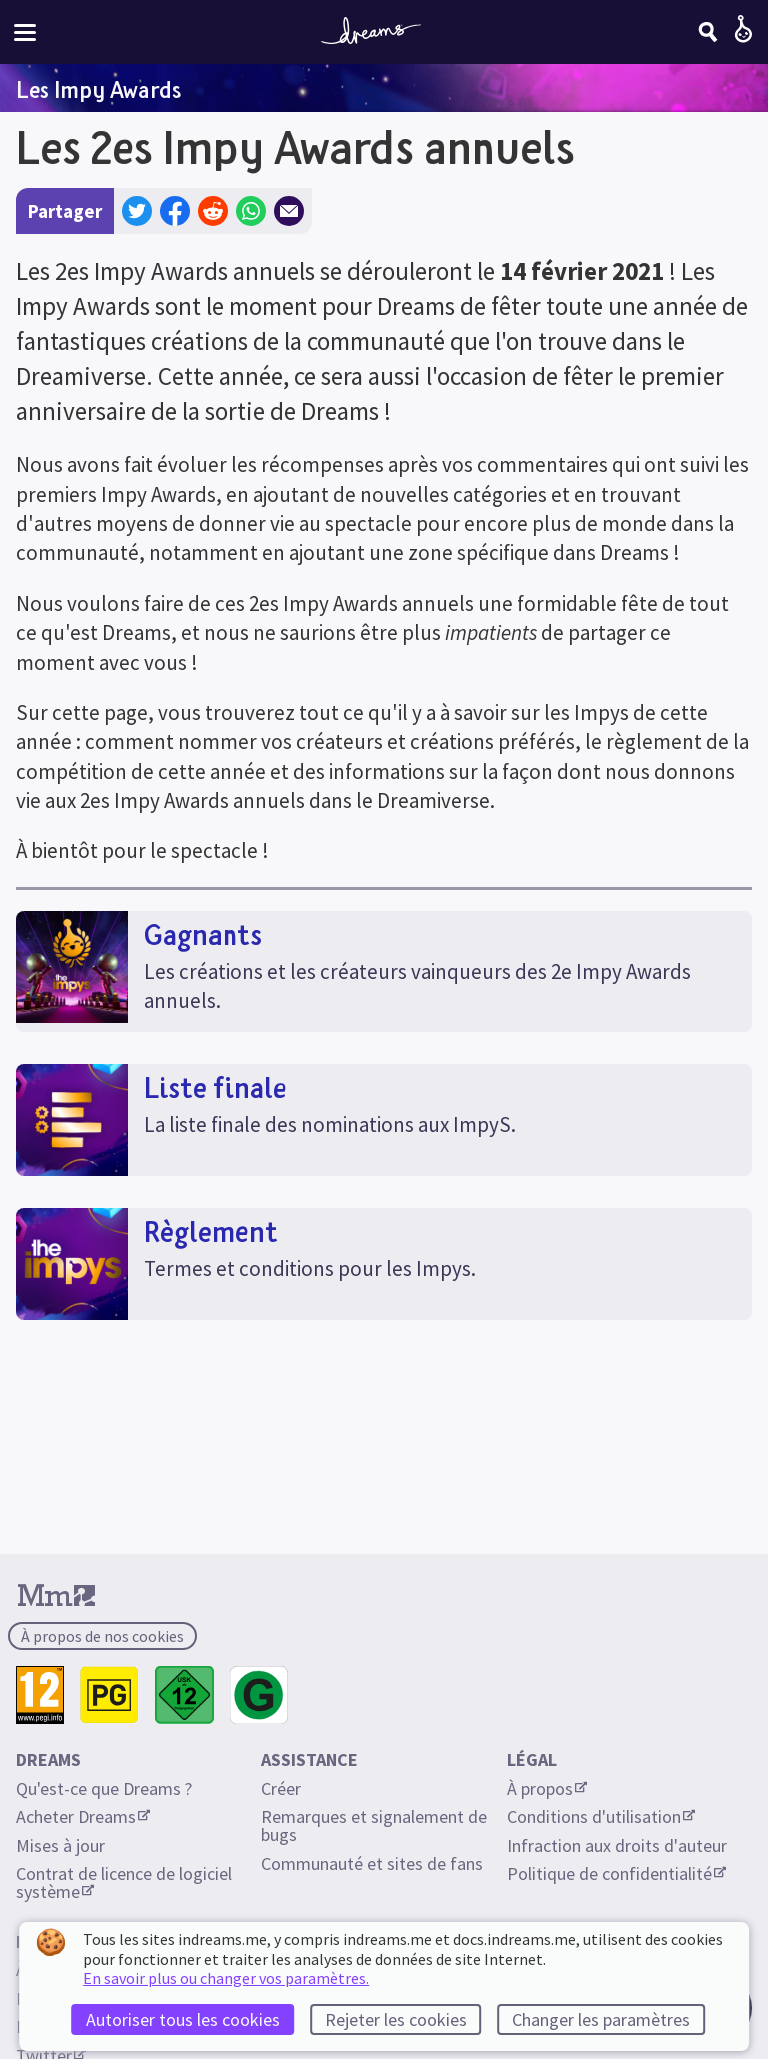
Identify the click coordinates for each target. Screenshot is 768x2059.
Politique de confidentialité (616, 1873)
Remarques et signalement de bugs (376, 1825)
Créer (281, 1788)
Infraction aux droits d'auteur (617, 1845)
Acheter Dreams (83, 1816)
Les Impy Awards (98, 89)
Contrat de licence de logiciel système (126, 1882)
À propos (547, 1788)
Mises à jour (60, 1845)
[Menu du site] (25, 32)
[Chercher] (708, 32)
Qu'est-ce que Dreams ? (104, 1788)
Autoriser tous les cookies (183, 2019)
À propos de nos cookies (102, 1636)
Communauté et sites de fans (372, 1863)
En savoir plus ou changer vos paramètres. (226, 1978)
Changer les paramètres (601, 2019)
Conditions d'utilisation (601, 1816)
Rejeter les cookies (396, 2019)
